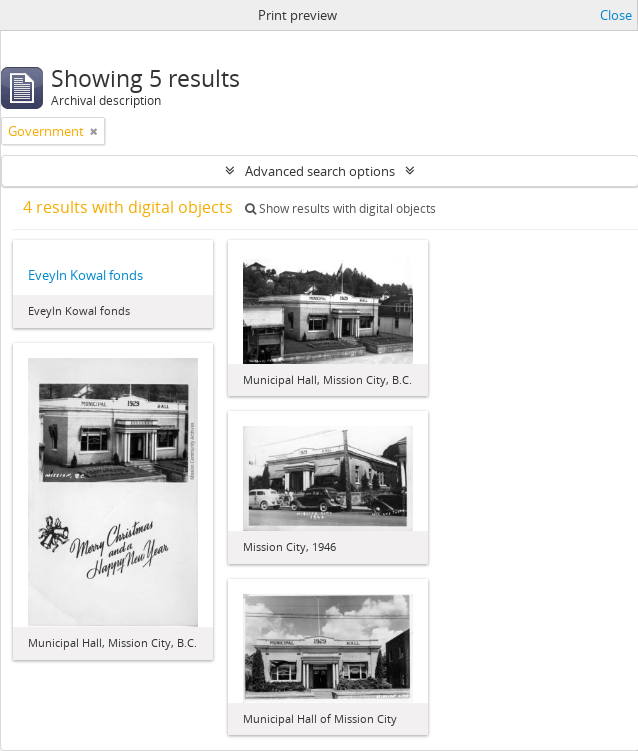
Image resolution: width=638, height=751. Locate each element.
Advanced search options (320, 171)
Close (616, 15)
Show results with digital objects (340, 208)
